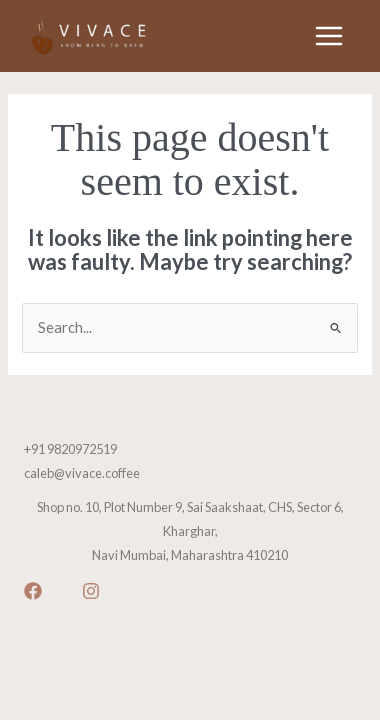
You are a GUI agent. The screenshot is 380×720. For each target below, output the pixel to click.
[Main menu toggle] (329, 36)
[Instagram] (91, 591)
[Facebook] (33, 591)
